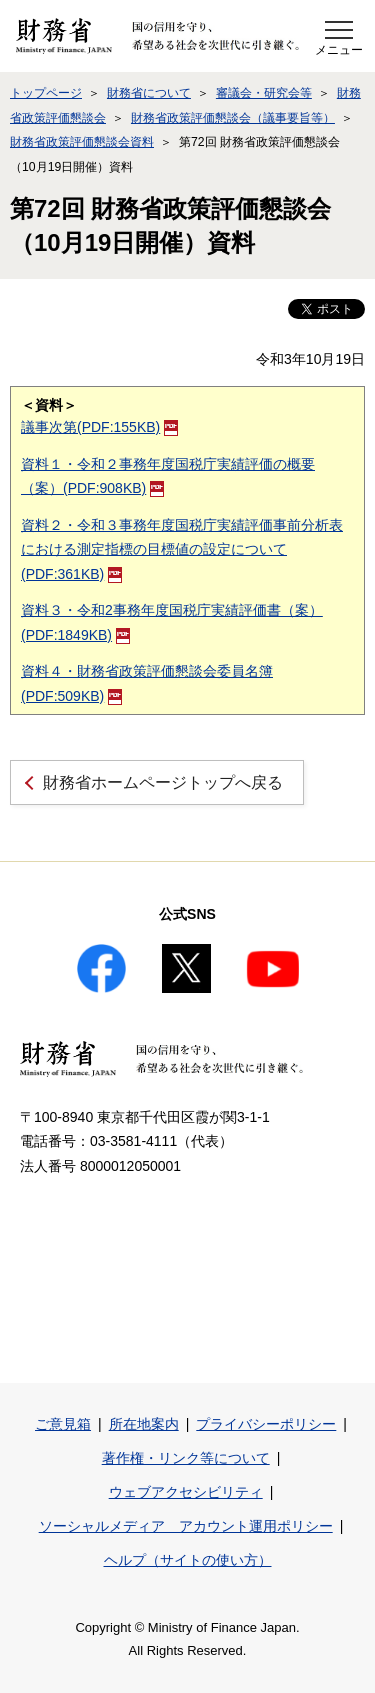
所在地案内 (144, 1424)
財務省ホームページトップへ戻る (163, 782)
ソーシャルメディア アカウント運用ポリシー (186, 1526)
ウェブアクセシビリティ (186, 1492)
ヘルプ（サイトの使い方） (188, 1560)
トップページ (46, 93)
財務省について (149, 93)
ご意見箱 (63, 1424)
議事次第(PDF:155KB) (99, 427)
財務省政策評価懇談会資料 (82, 142)
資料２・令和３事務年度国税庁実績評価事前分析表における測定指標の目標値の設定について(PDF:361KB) (182, 549)
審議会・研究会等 (264, 93)
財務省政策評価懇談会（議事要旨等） (233, 118)
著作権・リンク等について (186, 1458)
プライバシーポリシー (266, 1424)
